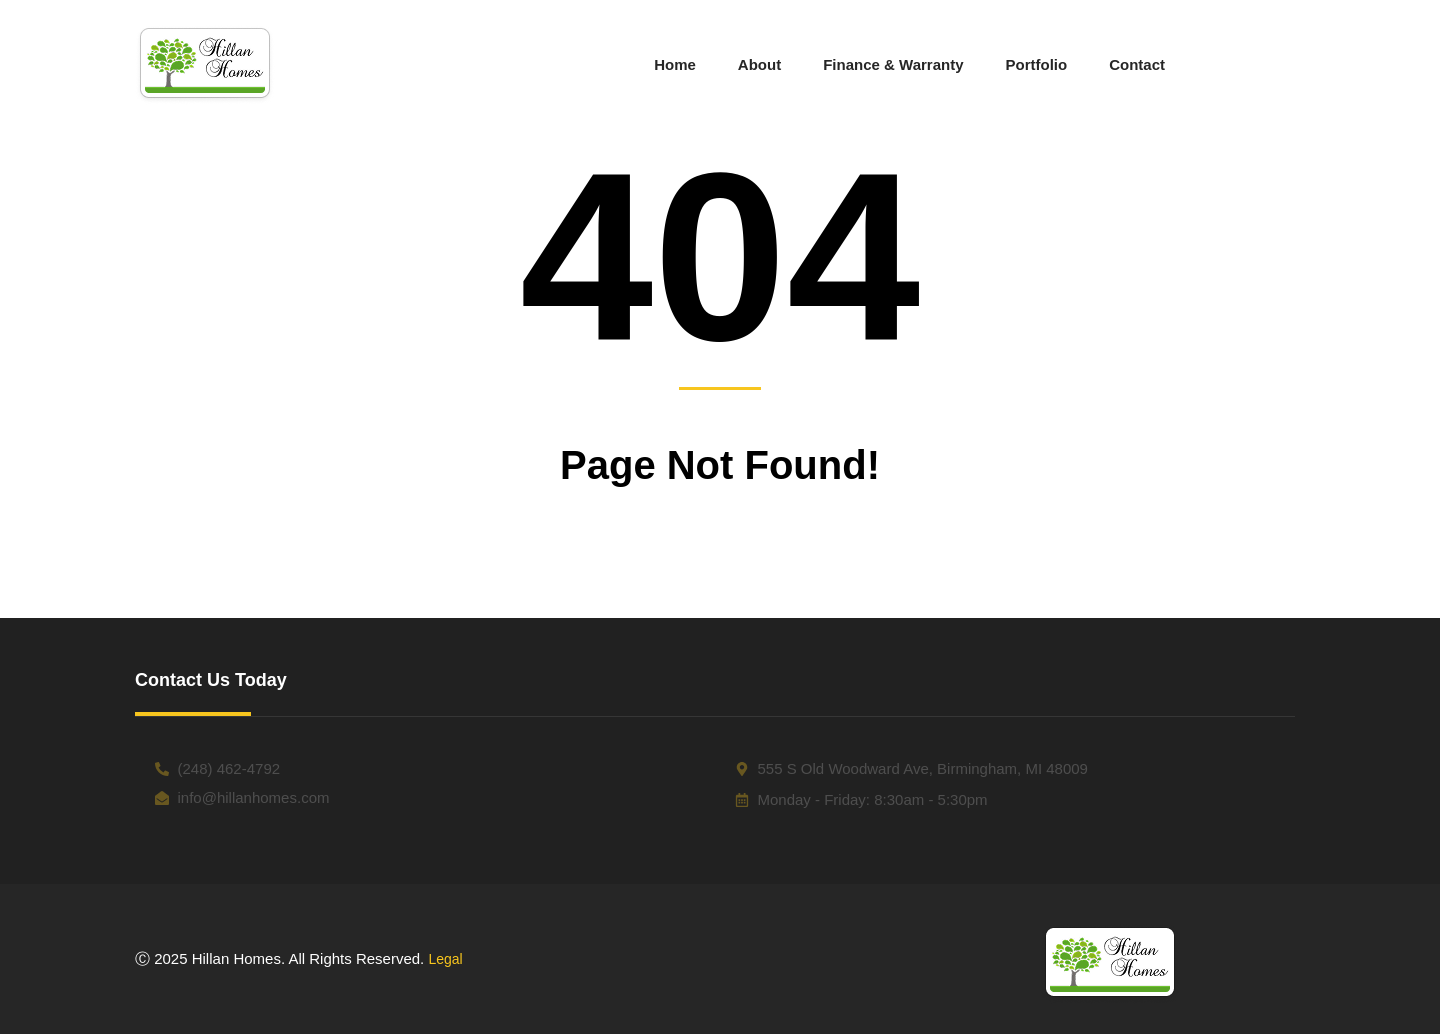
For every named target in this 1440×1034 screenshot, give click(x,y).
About (759, 64)
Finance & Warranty (893, 64)
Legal (445, 959)
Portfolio (1037, 64)
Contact (1137, 64)
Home (675, 64)
